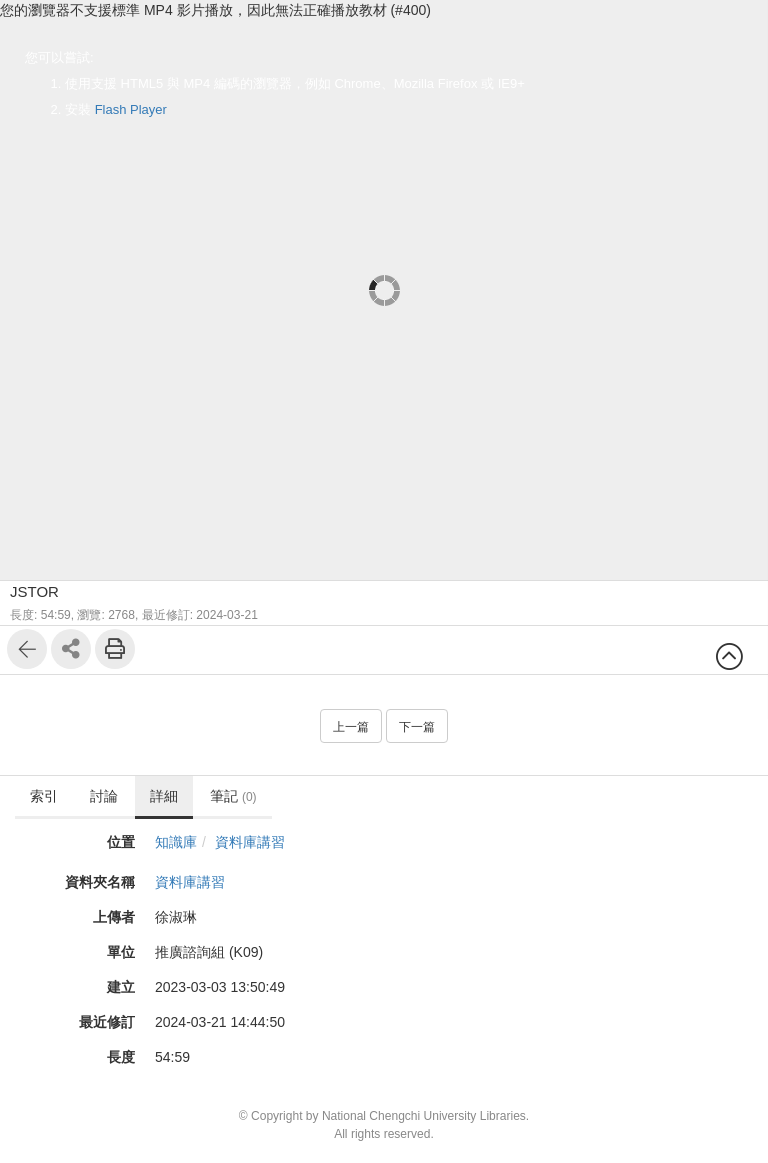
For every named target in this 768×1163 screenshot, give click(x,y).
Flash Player (131, 109)
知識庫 (176, 842)
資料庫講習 (250, 842)
